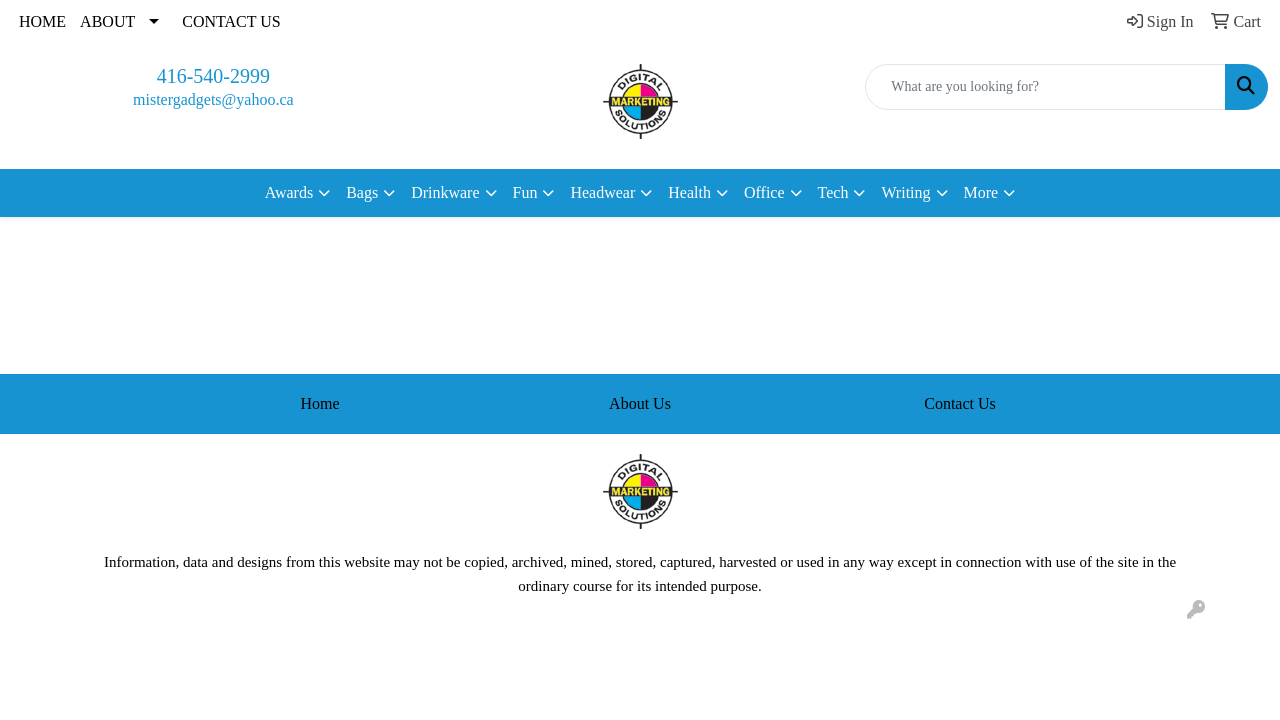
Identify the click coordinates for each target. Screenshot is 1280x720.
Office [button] (764, 192)
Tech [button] (833, 192)
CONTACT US (231, 21)
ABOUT (107, 21)
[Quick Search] (1045, 87)
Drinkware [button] (445, 192)
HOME (42, 21)
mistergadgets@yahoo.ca (213, 99)
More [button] (981, 192)
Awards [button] (289, 192)
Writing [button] (905, 192)
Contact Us (960, 403)
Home (319, 403)
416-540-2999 (213, 76)
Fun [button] (525, 192)
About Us (640, 403)
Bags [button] (362, 192)
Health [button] (689, 192)
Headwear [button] (602, 192)
